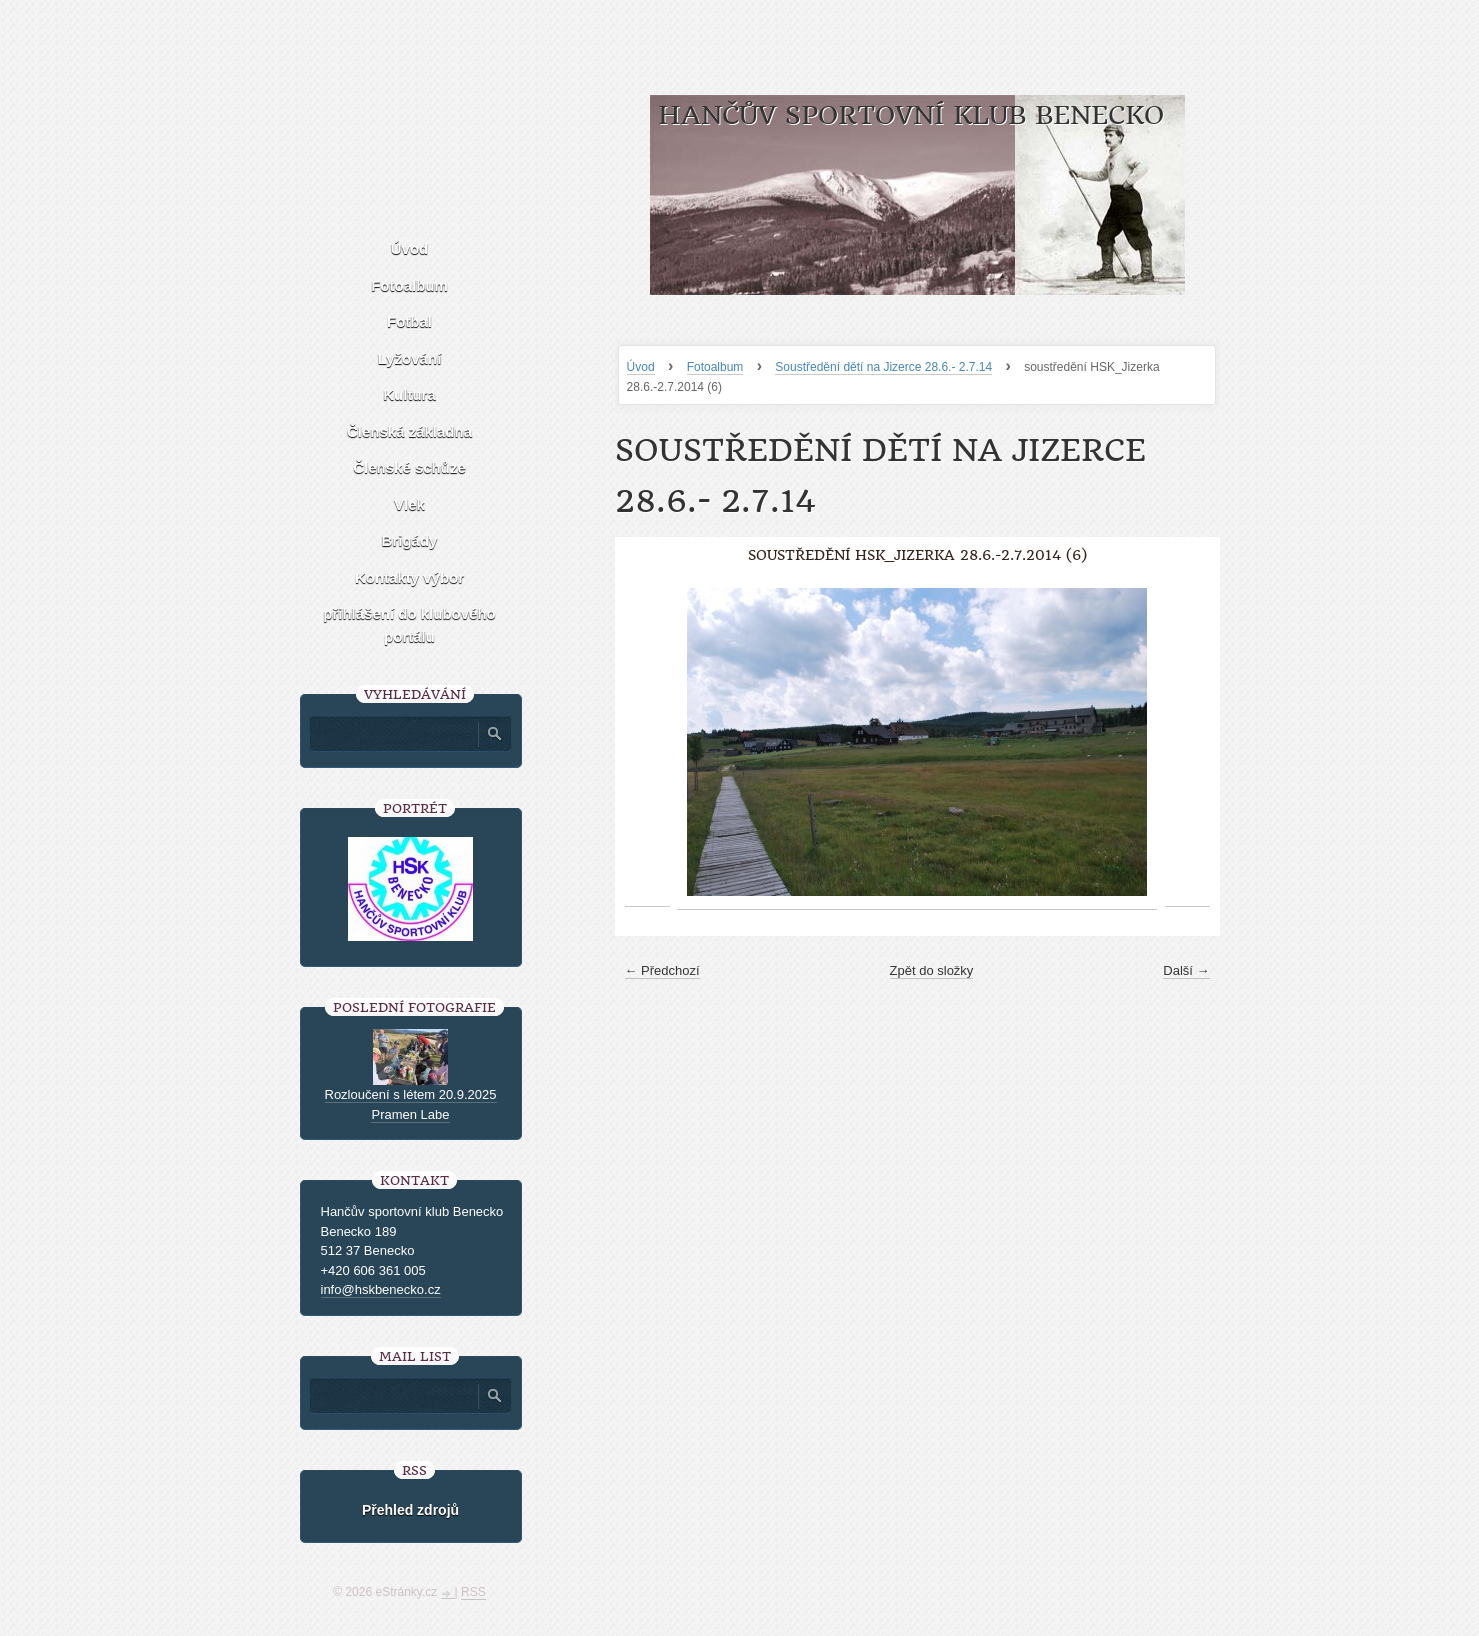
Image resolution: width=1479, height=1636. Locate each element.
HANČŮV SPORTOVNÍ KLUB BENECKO (911, 115)
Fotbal (409, 321)
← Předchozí (662, 970)
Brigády (410, 540)
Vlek (409, 504)
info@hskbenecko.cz (381, 1289)
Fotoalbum (715, 367)
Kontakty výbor (409, 577)
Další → (1186, 970)
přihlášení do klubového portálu (409, 625)
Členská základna (409, 431)
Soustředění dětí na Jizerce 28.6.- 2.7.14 (883, 367)
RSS (473, 1592)
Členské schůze (409, 467)
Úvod (641, 367)
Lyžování (410, 358)
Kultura (409, 394)
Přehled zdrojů (410, 1510)
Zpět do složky (932, 970)
